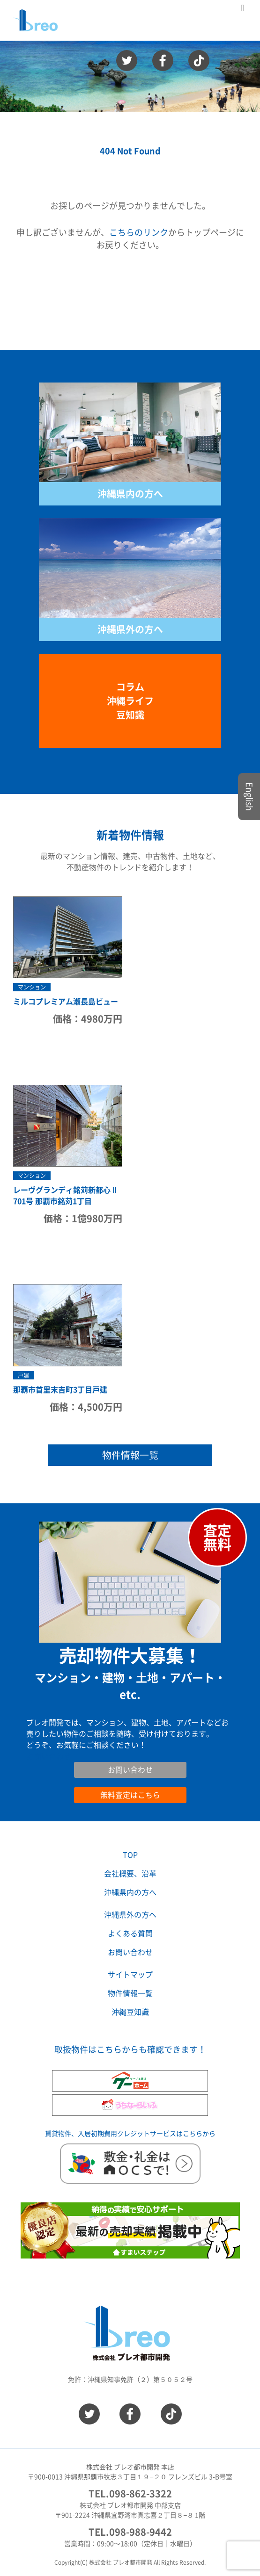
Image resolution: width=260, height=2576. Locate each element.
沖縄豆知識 (130, 2012)
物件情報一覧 (130, 1455)
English (249, 796)
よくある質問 (130, 1933)
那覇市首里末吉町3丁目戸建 (60, 1389)
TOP (130, 1855)
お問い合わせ (48, 1756)
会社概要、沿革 (130, 1873)
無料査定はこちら (130, 1795)
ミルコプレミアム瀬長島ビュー (65, 1001)
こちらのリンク (138, 232)
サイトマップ (130, 1974)
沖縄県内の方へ (130, 493)
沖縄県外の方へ (130, 629)
